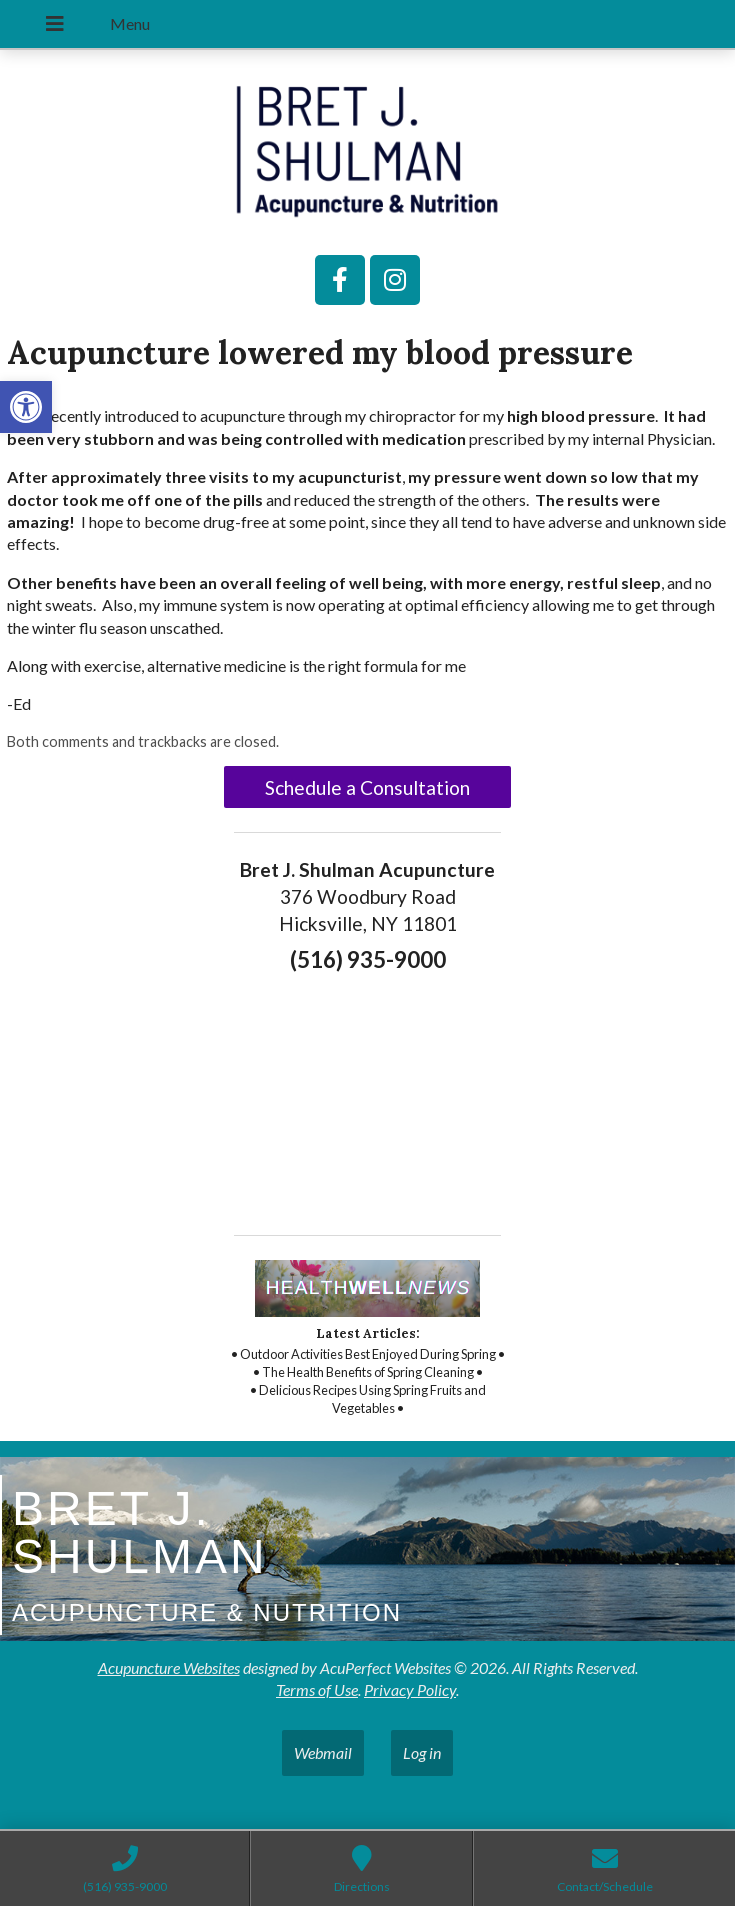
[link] (26, 407)
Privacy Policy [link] (410, 1689)
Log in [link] (422, 1752)
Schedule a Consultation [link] (367, 787)
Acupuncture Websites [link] (169, 1667)
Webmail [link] (323, 1752)
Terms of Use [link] (317, 1689)
